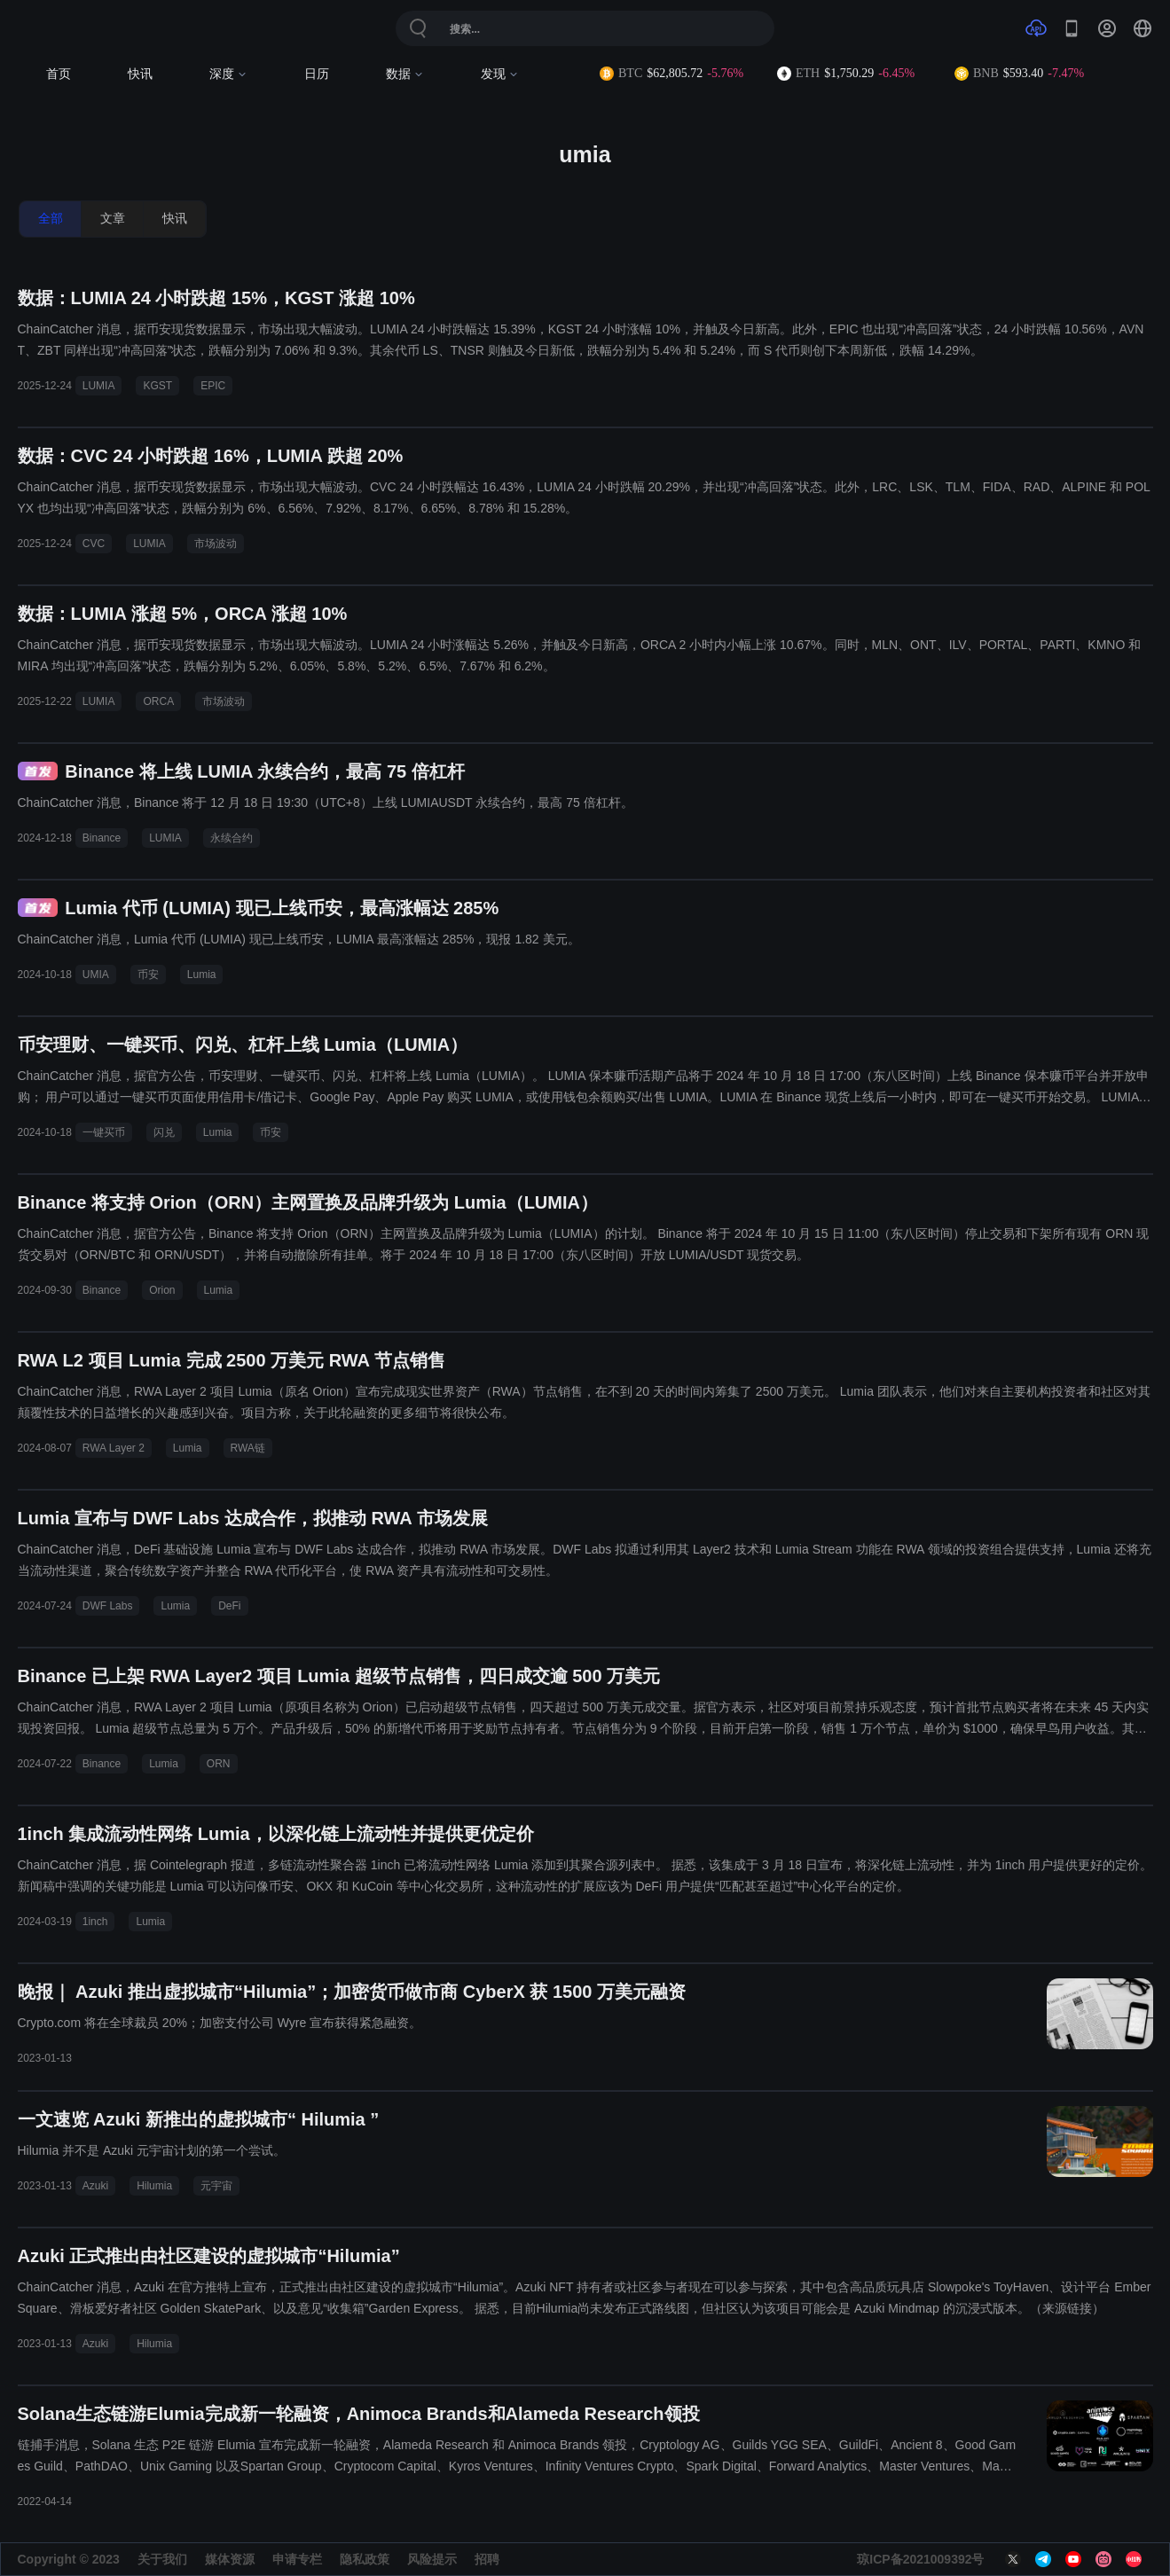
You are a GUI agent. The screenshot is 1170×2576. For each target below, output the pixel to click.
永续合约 (231, 838)
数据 (405, 74)
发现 (500, 74)
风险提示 (432, 2559)
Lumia (201, 974)
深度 (228, 74)
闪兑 (164, 1132)
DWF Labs (107, 1606)
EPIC (212, 386)
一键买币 (103, 1132)
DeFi (229, 1606)
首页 (58, 74)
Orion (162, 1290)
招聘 (487, 2559)
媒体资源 (230, 2559)
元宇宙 (216, 2186)
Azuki (95, 2186)
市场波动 (215, 543)
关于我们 (162, 2559)
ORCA (158, 701)
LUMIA (98, 386)
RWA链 (248, 1448)
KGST (157, 386)
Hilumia (154, 2186)
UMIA (95, 974)
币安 (148, 974)
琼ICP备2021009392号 (920, 2559)
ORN (219, 1764)
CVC (93, 543)
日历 (316, 74)
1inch (95, 1921)
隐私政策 (364, 2559)
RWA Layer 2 (113, 1448)
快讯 (140, 74)
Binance (101, 838)
